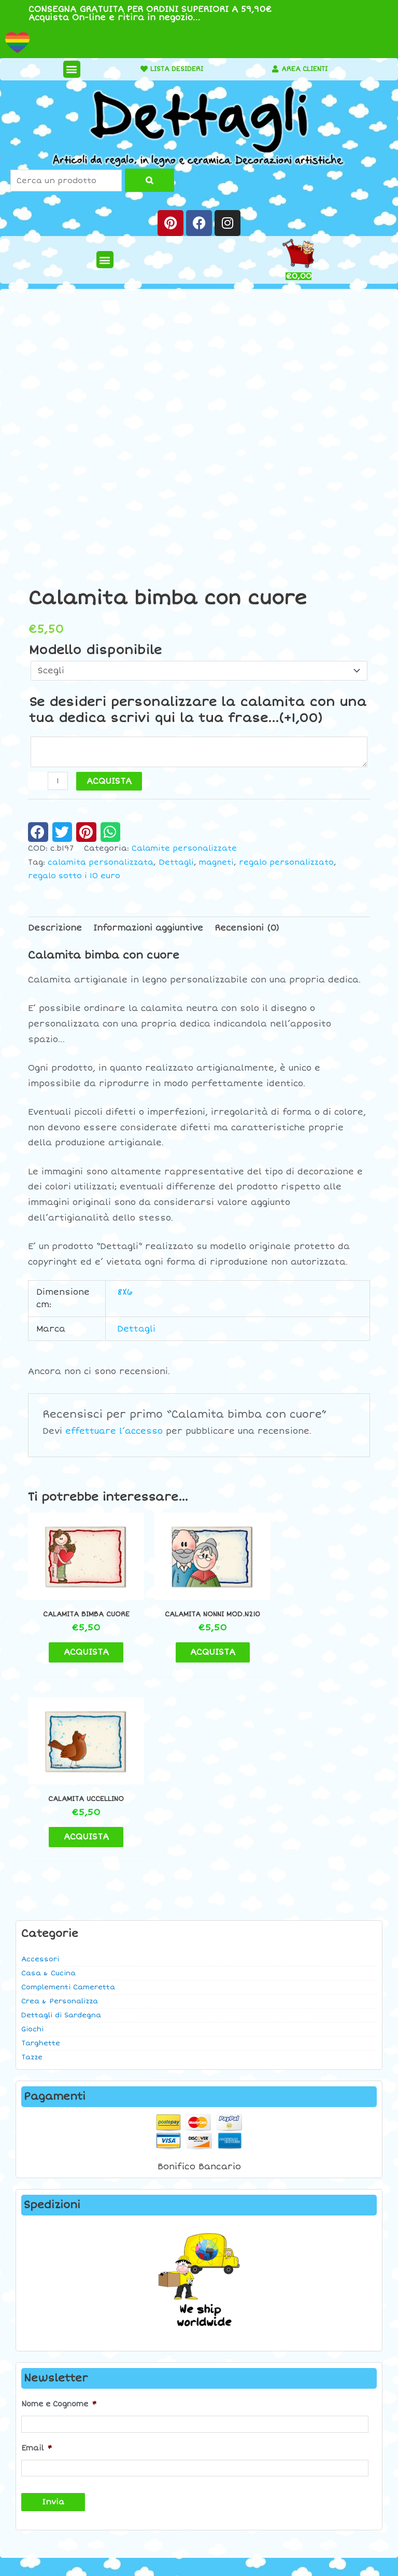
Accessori (40, 1773)
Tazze (31, 1871)
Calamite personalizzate (184, 848)
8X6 (125, 1292)
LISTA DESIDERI (172, 68)
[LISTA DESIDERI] (135, 69)
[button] (67, 69)
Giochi (32, 1843)
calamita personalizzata (100, 862)
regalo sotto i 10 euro (74, 875)
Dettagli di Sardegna (61, 1829)
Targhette (40, 1857)
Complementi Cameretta (68, 1801)
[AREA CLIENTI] (271, 69)
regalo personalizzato (286, 862)
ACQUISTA (109, 781)
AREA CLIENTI (304, 68)
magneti (216, 862)
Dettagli (176, 862)
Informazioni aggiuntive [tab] (148, 928)
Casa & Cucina (48, 1787)
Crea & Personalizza (59, 1815)
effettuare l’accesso (114, 1431)
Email (36, 2260)
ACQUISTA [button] (81, 1645)
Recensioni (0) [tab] (247, 928)
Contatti (332, 2399)
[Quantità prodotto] (57, 781)
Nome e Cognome (58, 2217)
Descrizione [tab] (55, 928)
